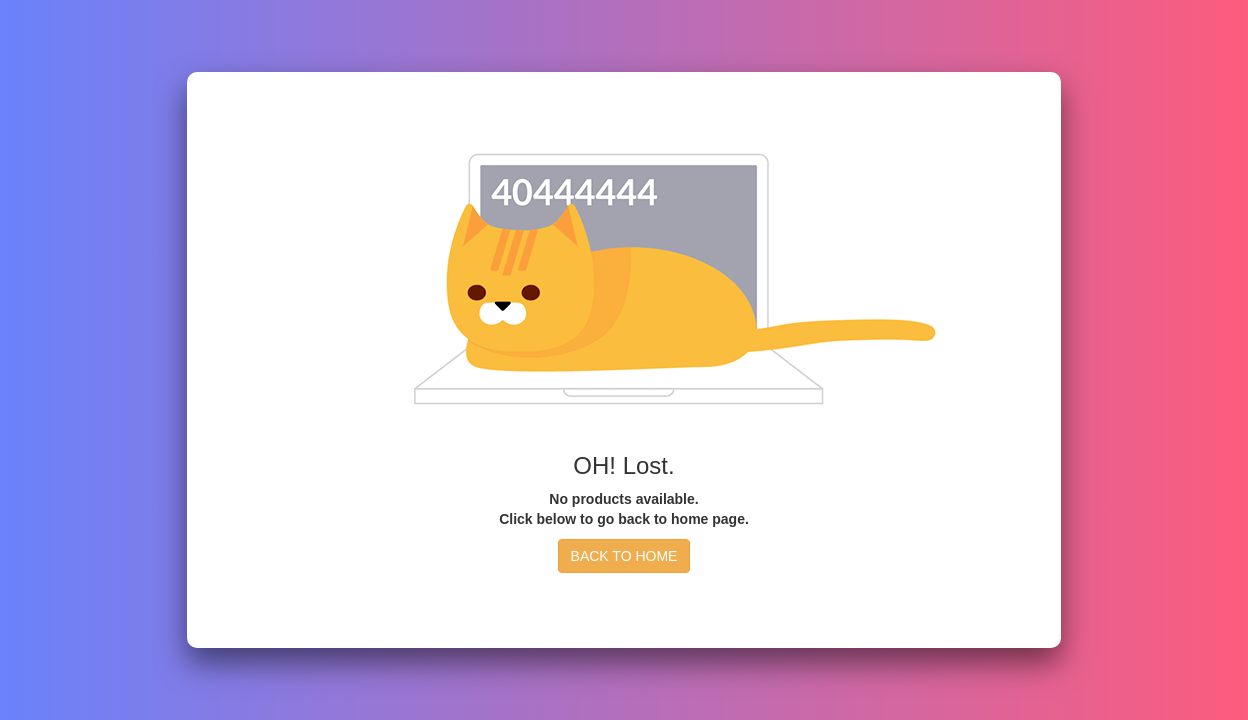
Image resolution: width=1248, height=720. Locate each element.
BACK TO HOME (624, 556)
